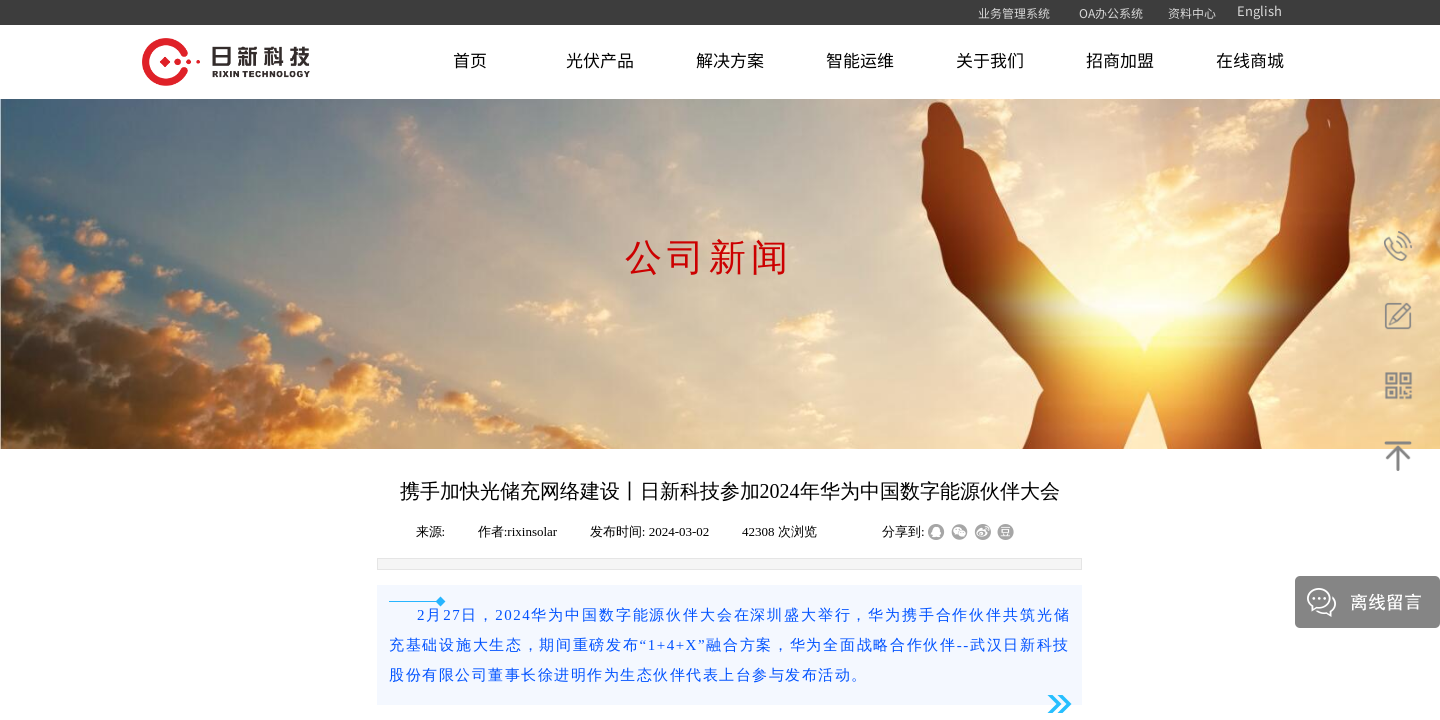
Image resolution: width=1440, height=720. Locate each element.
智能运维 (860, 59)
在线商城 (1250, 59)
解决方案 (730, 59)
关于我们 (990, 59)
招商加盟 (1120, 59)
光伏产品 (600, 59)
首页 (470, 59)
